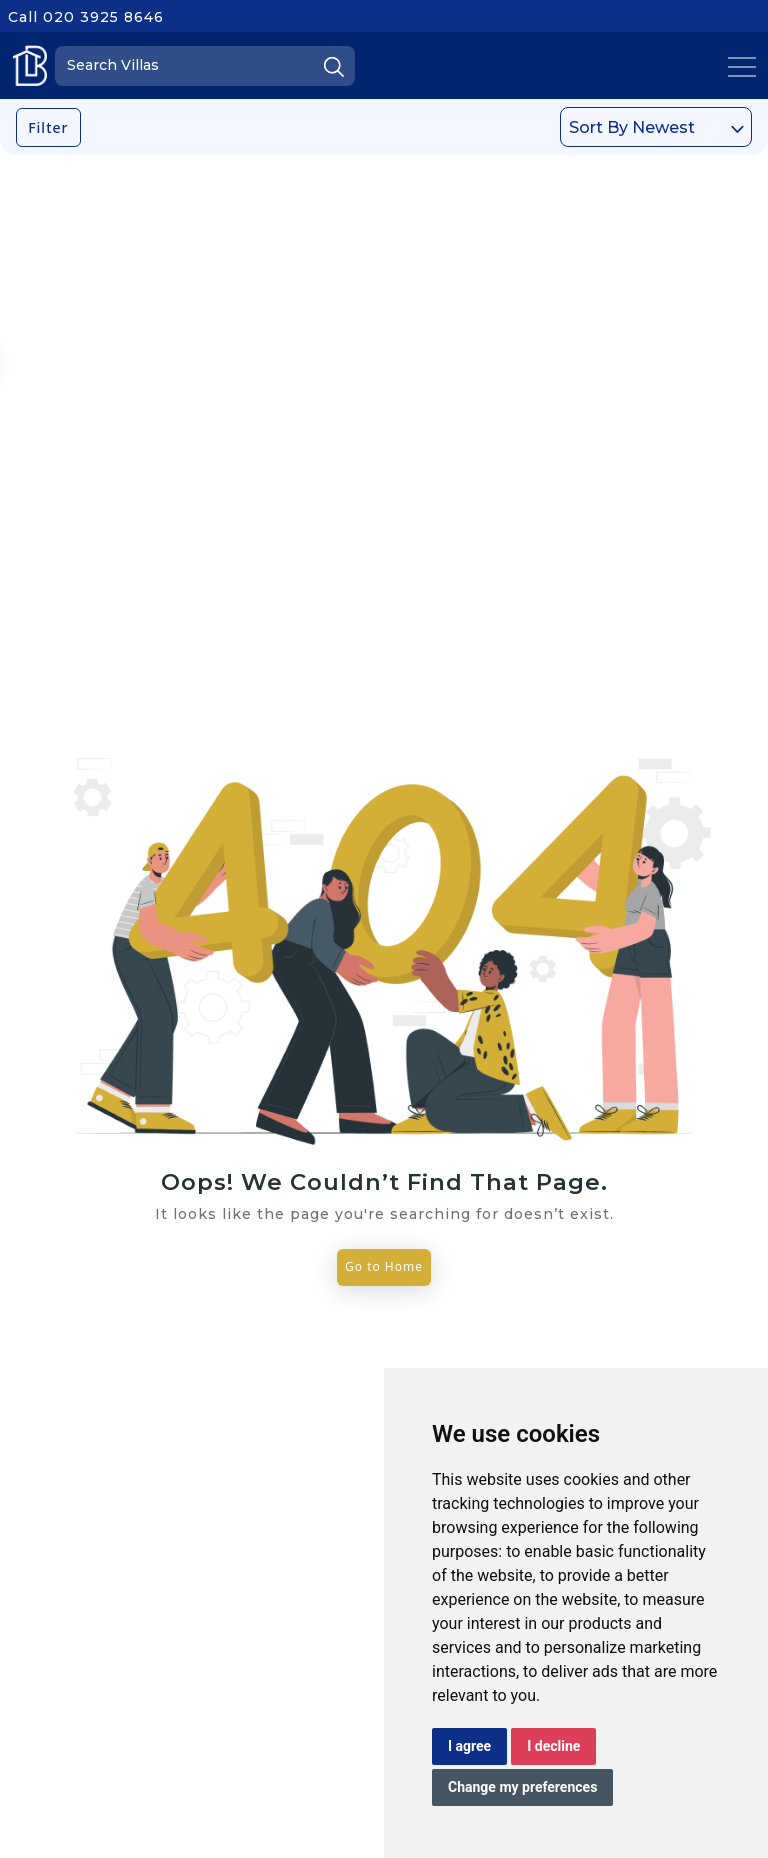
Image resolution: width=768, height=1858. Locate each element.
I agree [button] (469, 1746)
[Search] (205, 66)
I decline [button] (553, 1746)
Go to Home (384, 1266)
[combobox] (656, 127)
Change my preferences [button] (522, 1787)
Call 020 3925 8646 (86, 17)
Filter (48, 127)
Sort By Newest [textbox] (632, 127)
